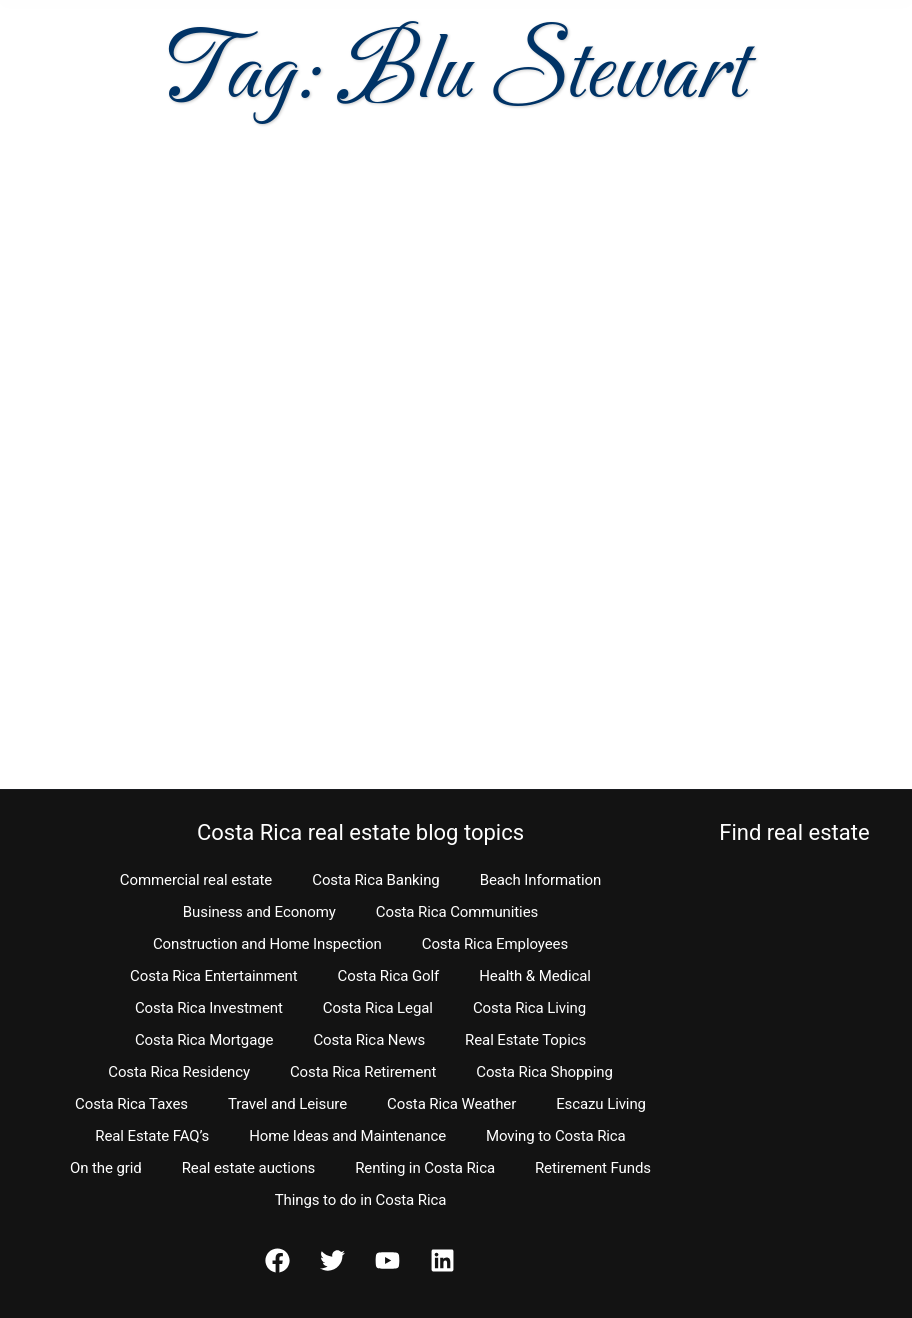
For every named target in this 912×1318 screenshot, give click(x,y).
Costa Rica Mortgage (204, 1040)
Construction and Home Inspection (267, 944)
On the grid (106, 1168)
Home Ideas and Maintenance (347, 1136)
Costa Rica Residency (179, 1072)
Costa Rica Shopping (544, 1072)
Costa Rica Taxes (131, 1104)
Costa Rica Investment (209, 1008)
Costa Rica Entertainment (214, 976)
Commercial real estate (196, 880)
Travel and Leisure (287, 1104)
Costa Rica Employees (495, 944)
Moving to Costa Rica (556, 1136)
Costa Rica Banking (375, 880)
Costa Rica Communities (457, 912)
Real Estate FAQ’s (152, 1136)
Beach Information (541, 880)
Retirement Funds (593, 1168)
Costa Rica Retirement (363, 1072)
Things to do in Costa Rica (361, 1200)
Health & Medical (535, 976)
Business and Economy (259, 912)
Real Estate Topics (525, 1040)
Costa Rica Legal (378, 1008)
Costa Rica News (369, 1040)
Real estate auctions (248, 1168)
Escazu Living (601, 1104)
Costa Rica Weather (451, 1104)
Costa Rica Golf (389, 976)
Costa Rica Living (529, 1008)
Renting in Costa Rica (425, 1168)
